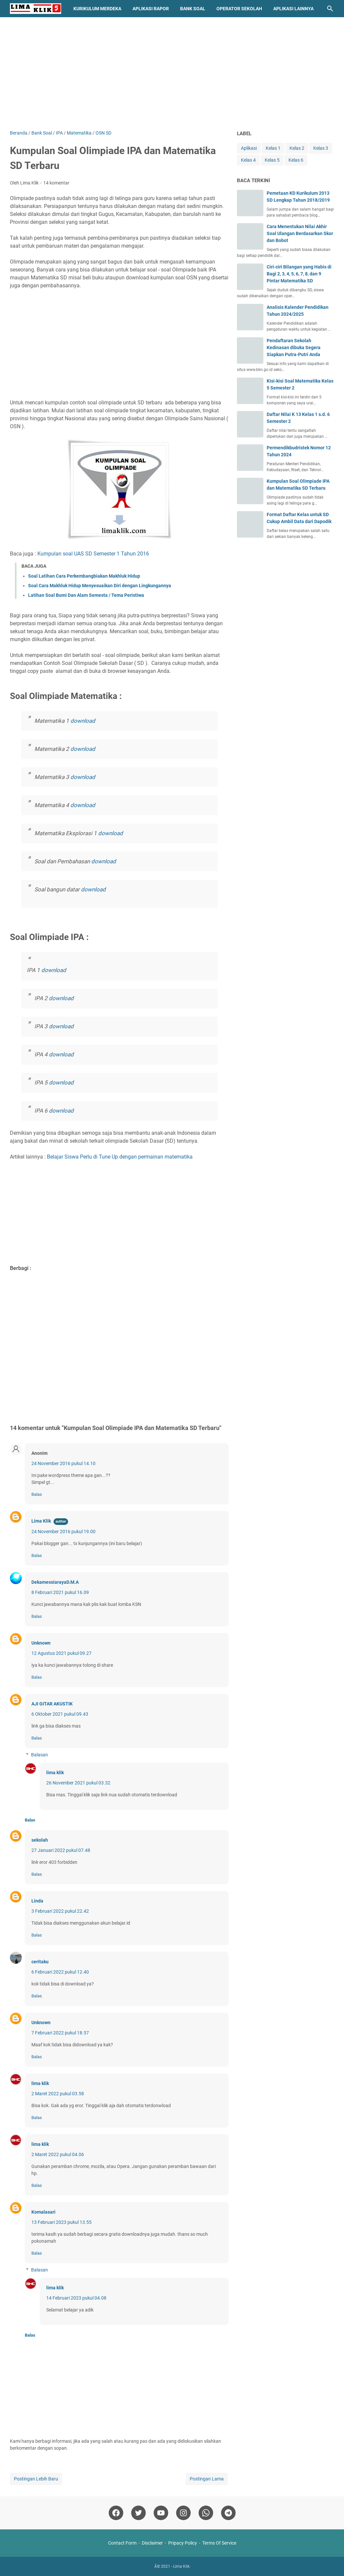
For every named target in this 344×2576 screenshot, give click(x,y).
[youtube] (161, 2513)
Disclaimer (152, 2543)
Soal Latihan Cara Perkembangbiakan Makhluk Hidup (84, 576)
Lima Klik (41, 1521)
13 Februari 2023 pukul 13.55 (61, 2222)
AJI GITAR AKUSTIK (52, 1703)
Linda (37, 1900)
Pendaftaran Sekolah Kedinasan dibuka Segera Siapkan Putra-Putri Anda (294, 347)
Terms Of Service (219, 2543)
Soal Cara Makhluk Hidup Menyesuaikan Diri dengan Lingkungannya (99, 585)
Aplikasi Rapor (151, 8)
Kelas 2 (296, 148)
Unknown (41, 1643)
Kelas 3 (320, 148)
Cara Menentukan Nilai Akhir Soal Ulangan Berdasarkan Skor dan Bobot (300, 233)
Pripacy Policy (182, 2543)
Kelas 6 (295, 160)
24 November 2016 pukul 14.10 (63, 1463)
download (83, 720)
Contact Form (122, 2543)
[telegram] (228, 2513)
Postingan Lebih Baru (36, 2478)
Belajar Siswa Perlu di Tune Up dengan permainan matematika (120, 1157)
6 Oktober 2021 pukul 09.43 (59, 1714)
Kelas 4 (248, 160)
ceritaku (40, 1961)
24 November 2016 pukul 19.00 (63, 1531)
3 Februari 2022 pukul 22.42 (60, 1911)
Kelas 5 (272, 160)
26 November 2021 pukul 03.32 (78, 1782)
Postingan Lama (207, 2478)
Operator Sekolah (239, 8)
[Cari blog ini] (330, 9)
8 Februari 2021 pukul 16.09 (60, 1592)
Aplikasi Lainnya (293, 8)
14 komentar (56, 182)
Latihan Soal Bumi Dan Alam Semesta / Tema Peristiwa (86, 595)
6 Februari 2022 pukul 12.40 (60, 1972)
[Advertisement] (172, 73)
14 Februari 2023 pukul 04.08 (76, 2298)
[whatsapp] (206, 2513)
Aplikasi (249, 148)
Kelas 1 (273, 148)
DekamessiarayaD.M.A (55, 1582)
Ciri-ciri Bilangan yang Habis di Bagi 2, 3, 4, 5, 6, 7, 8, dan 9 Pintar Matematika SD (299, 273)
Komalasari (43, 2212)
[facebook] (116, 2513)
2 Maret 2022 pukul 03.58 (57, 2093)
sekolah (39, 1840)
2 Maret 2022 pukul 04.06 (57, 2154)
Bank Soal (192, 8)
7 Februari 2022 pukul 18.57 (60, 2032)
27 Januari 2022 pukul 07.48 (60, 1850)
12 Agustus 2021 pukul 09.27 (61, 1653)
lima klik (55, 1772)
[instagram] (183, 2513)
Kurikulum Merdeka (97, 8)
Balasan (39, 1754)
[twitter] (138, 2513)
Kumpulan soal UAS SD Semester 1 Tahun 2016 (93, 554)
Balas (36, 1494)
